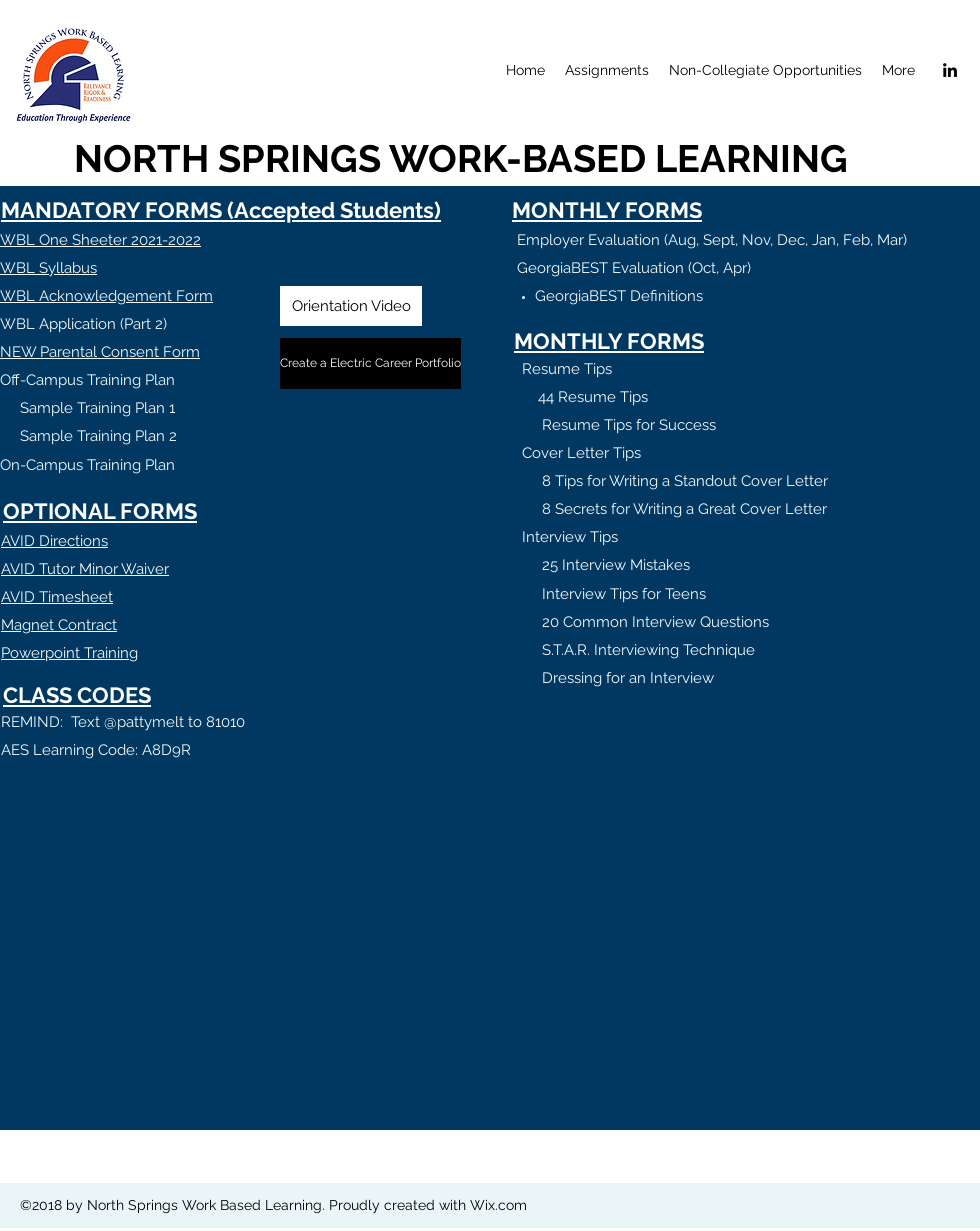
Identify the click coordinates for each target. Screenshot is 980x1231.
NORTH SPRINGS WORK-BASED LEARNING (461, 158)
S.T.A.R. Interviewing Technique (648, 650)
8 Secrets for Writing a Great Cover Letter (684, 509)
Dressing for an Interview (628, 678)
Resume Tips (567, 369)
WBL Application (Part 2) (83, 324)
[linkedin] (950, 70)
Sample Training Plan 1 (87, 408)
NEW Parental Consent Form (100, 352)
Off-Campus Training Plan (87, 380)
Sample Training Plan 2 (88, 436)
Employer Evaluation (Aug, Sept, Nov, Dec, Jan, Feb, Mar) (712, 240)
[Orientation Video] (351, 306)
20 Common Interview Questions (655, 622)
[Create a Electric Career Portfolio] (370, 363)
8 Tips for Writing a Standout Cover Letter (685, 481)
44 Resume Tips (593, 397)
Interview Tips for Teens (624, 594)
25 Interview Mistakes (616, 565)
